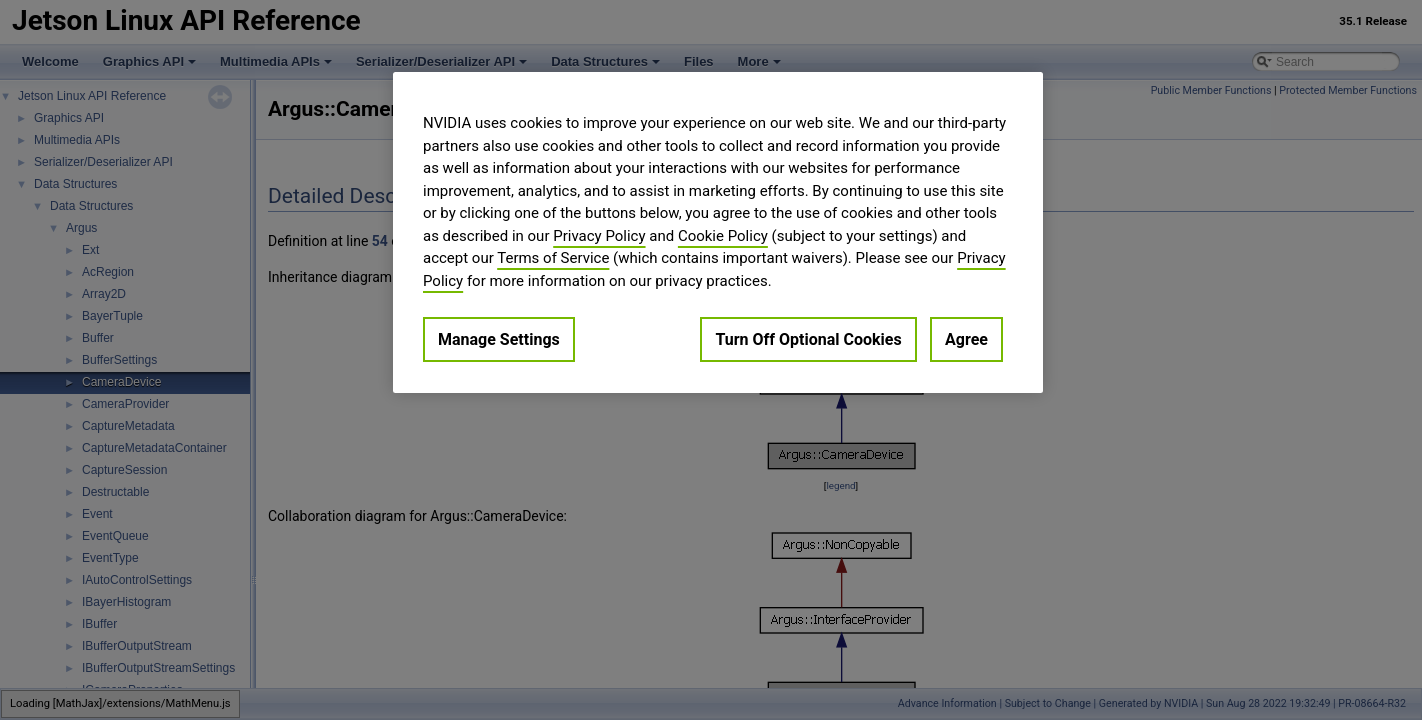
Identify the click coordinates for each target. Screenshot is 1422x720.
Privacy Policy (599, 236)
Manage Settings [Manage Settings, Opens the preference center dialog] (499, 339)
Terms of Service (553, 258)
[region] (718, 232)
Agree (966, 339)
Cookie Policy (723, 236)
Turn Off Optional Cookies (808, 339)
